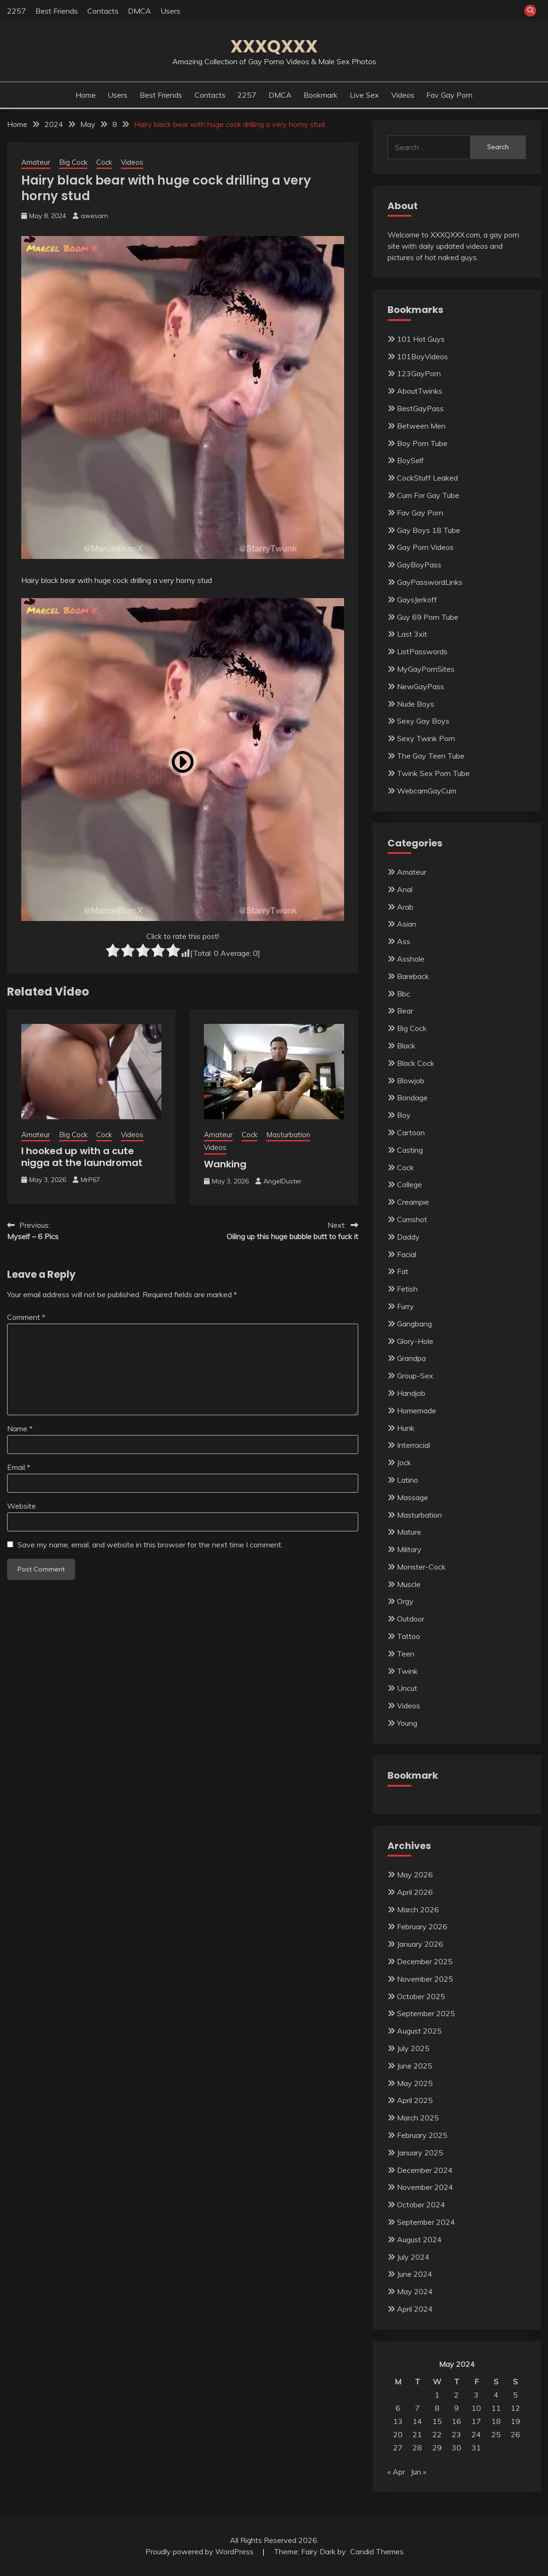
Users (170, 11)
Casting (410, 1150)
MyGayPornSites (426, 669)
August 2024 (419, 2239)
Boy (404, 1115)
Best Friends (56, 11)
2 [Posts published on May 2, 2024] (456, 2394)
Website (21, 1506)
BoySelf (410, 460)
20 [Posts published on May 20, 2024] (398, 2434)
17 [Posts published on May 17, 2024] (476, 2421)
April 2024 (415, 2309)
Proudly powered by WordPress (200, 2551)
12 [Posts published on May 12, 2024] (515, 2408)
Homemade (416, 1410)
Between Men (421, 426)
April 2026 (415, 1892)
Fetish (407, 1288)
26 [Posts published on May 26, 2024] (515, 2434)
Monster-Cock (421, 1566)
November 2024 (425, 2187)
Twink (407, 1671)
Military (409, 1549)
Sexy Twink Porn (426, 738)
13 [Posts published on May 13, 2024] (398, 2421)
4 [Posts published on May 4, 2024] (496, 2394)
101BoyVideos (422, 356)
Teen (405, 1653)
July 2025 (413, 2048)
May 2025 (415, 2083)
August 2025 (419, 2030)
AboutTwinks (419, 391)
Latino (407, 1480)
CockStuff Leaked (427, 477)
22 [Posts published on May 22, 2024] (437, 2434)
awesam (94, 215)
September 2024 (426, 2222)
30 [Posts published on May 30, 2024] (456, 2447)
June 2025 (414, 2065)
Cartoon (411, 1132)
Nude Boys (415, 704)
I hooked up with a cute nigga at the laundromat (82, 1156)
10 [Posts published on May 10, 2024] (476, 2408)
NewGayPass (420, 686)
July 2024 (413, 2257)
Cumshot (412, 1219)
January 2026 (420, 1944)
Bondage (412, 1097)
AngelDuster (282, 1181)
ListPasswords (422, 651)
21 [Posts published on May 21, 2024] (417, 2434)
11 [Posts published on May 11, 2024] (496, 2408)
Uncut (407, 1688)
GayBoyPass (419, 564)
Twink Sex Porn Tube (433, 773)
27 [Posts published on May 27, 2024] (398, 2447)
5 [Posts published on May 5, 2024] (515, 2394)
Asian (406, 924)
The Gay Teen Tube (430, 755)
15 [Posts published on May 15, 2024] (437, 2421)
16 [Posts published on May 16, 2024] (456, 2421)
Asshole (410, 958)
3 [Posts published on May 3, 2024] (476, 2394)
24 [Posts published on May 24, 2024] (476, 2434)
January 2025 (420, 2152)
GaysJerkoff (417, 599)
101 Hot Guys (421, 339)
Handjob (411, 1393)
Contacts (102, 11)
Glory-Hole (415, 1341)
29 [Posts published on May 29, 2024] (437, 2447)
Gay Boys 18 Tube (428, 530)
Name (20, 1428)
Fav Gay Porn (449, 95)
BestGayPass (420, 408)
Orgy (405, 1601)
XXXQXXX (274, 46)
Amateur (35, 162)
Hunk (405, 1428)
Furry (405, 1306)
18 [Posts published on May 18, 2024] (496, 2421)
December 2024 (425, 2170)
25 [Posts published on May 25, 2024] (496, 2434)
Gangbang (414, 1323)
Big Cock (73, 162)
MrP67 (90, 1179)
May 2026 (415, 1874)
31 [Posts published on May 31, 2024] (476, 2447)
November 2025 (425, 1979)
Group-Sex (415, 1375)
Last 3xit (412, 634)
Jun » (418, 2471)
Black (406, 1045)
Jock (404, 1462)
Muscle (409, 1584)
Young (407, 1723)
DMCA (139, 11)
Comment (26, 1317)
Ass (403, 941)
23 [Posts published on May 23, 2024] (456, 2434)
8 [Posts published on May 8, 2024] (437, 2408)
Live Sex (364, 95)
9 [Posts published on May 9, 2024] (456, 2408)
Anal (405, 889)
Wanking (225, 1164)
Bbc (403, 993)
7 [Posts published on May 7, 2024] (417, 2408)
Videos (402, 95)
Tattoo (408, 1636)
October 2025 (421, 1996)
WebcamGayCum (426, 790)
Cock (104, 162)
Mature (409, 1532)
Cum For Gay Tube (428, 495)
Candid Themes (377, 2551)
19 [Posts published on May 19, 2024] (515, 2421)
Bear (405, 1010)
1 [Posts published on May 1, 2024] (437, 2394)
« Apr (396, 2471)
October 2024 (421, 2204)
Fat (402, 1271)
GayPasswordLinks (430, 582)
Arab (405, 907)
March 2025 (418, 2117)
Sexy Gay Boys (423, 721)
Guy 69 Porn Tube (427, 617)
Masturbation (288, 1134)
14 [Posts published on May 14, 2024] (417, 2421)
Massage (412, 1497)
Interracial (413, 1445)
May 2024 (415, 2291)
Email (18, 1467)
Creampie (413, 1202)
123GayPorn (419, 373)
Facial (406, 1254)
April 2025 (415, 2100)
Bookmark (320, 95)
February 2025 (422, 2135)
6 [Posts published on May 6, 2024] (398, 2408)
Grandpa (411, 1358)
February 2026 (422, 1926)
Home (86, 95)
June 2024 (414, 2274)
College (409, 1184)
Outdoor (410, 1618)
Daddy (408, 1237)
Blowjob (410, 1080)
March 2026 (418, 1909)
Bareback (413, 976)
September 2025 (426, 2013)
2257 (16, 11)
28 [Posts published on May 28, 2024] (417, 2447)
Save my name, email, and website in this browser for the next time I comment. (150, 1544)
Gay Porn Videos (425, 547)
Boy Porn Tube (422, 443)
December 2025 (425, 1961)
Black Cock (415, 1063)
